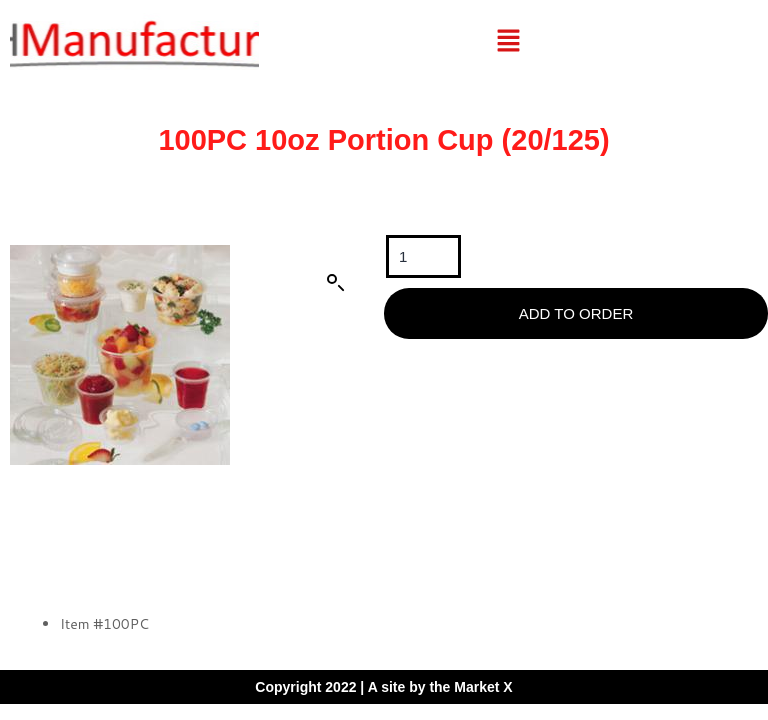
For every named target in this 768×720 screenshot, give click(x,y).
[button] (508, 41)
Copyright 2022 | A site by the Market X (383, 687)
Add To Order (576, 313)
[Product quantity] (423, 256)
